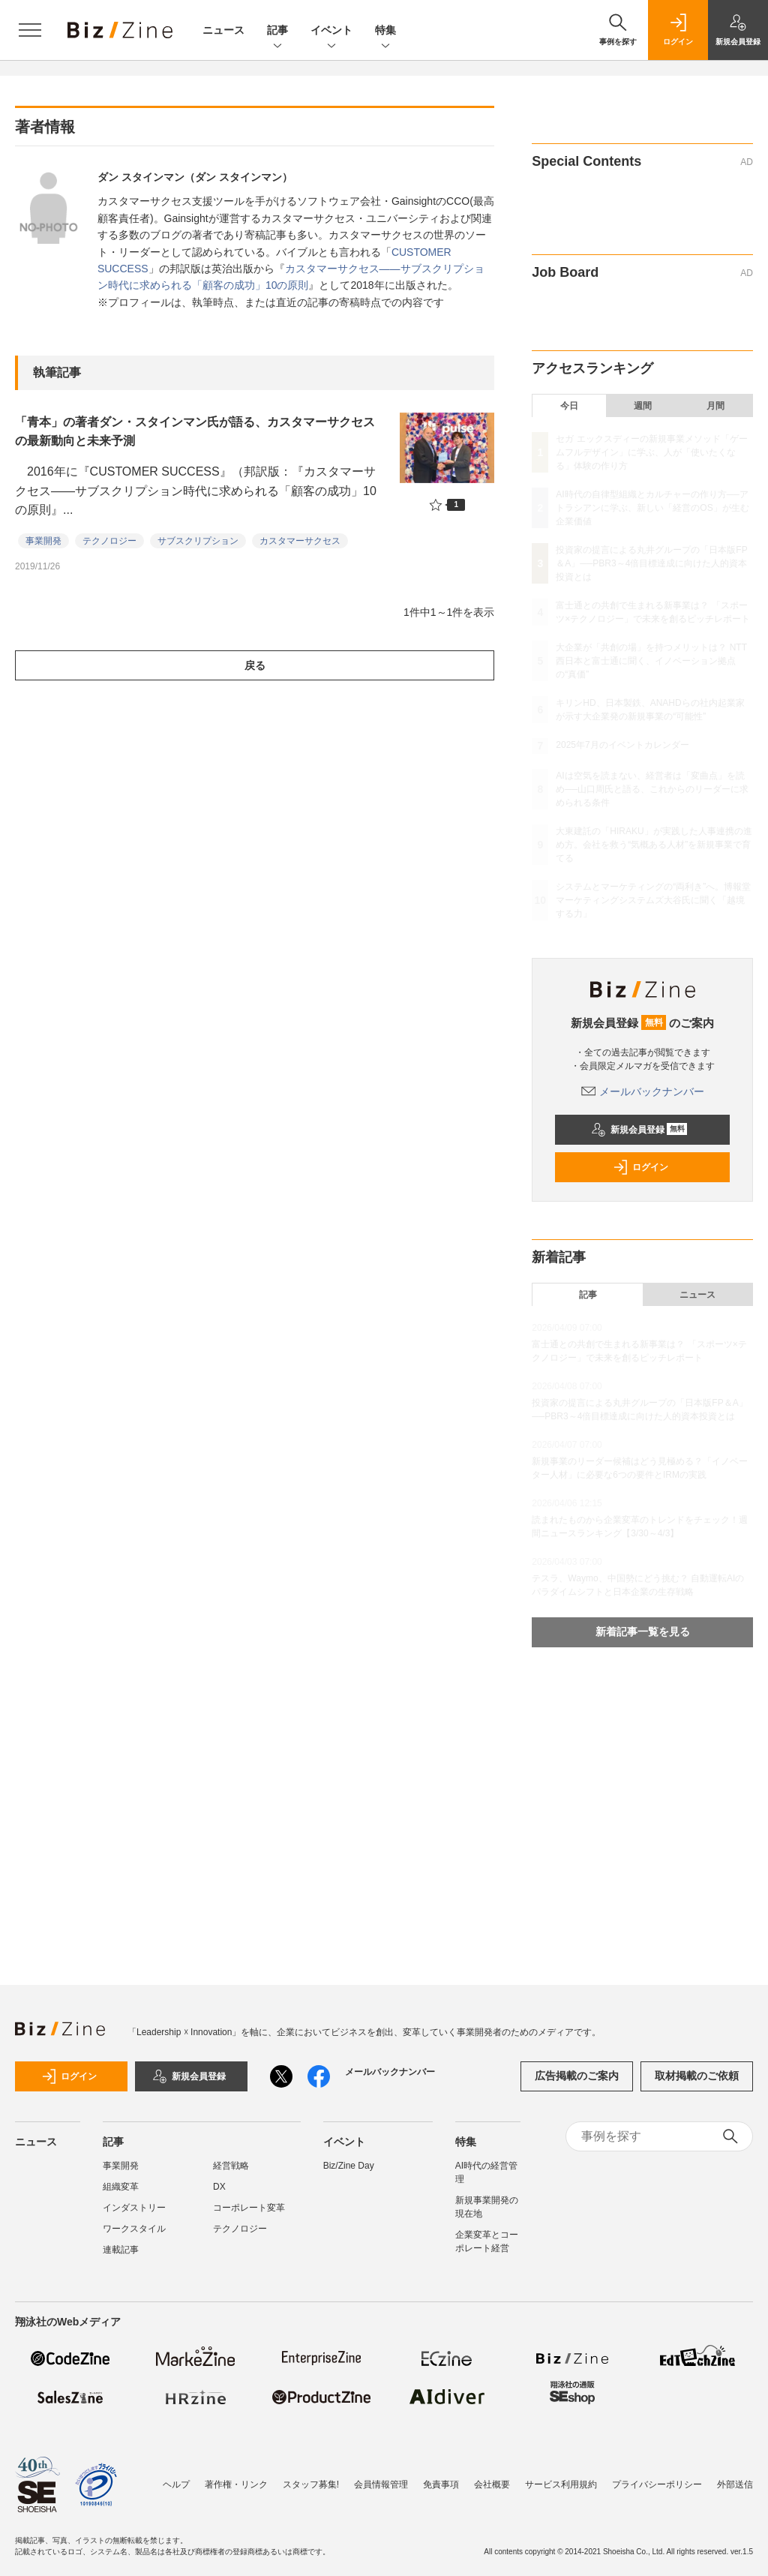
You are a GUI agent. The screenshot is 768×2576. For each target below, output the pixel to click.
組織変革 (121, 2186)
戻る (255, 665)
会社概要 (492, 2484)
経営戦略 (231, 2165)
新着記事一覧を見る (643, 1632)
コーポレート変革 (249, 2207)
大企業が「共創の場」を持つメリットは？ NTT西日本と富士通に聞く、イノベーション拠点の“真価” (651, 661)
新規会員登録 (639, 1129)
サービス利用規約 (561, 2484)
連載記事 (121, 2249)
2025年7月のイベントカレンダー (622, 745)
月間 (715, 406)
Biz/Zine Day (348, 2165)
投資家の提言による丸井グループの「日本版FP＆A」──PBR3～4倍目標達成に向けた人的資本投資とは (651, 563)
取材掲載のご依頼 (697, 2076)
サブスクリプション (198, 541)
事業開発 (44, 541)
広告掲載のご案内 (577, 2076)
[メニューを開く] (30, 30)
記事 (277, 31)
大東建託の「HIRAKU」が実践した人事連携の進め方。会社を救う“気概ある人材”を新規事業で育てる (654, 844)
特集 (385, 31)
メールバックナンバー (642, 1091)
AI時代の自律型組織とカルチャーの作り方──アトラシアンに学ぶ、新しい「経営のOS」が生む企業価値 (652, 508)
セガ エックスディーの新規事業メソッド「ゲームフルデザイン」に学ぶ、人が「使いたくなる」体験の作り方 (651, 452)
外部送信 (735, 2484)
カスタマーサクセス (300, 541)
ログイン (640, 1167)
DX (219, 2186)
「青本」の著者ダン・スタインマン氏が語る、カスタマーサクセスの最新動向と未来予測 (195, 432)
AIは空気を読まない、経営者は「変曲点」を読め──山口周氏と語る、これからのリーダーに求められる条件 (652, 789)
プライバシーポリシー (657, 2484)
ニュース (223, 30)
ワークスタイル (134, 2228)
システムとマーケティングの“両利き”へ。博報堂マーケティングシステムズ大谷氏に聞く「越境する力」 (653, 900)
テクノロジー (109, 541)
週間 (643, 406)
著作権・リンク (236, 2484)
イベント (331, 31)
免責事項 (441, 2484)
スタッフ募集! (311, 2484)
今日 (569, 406)
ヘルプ (176, 2484)
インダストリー (134, 2207)
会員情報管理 (381, 2484)
